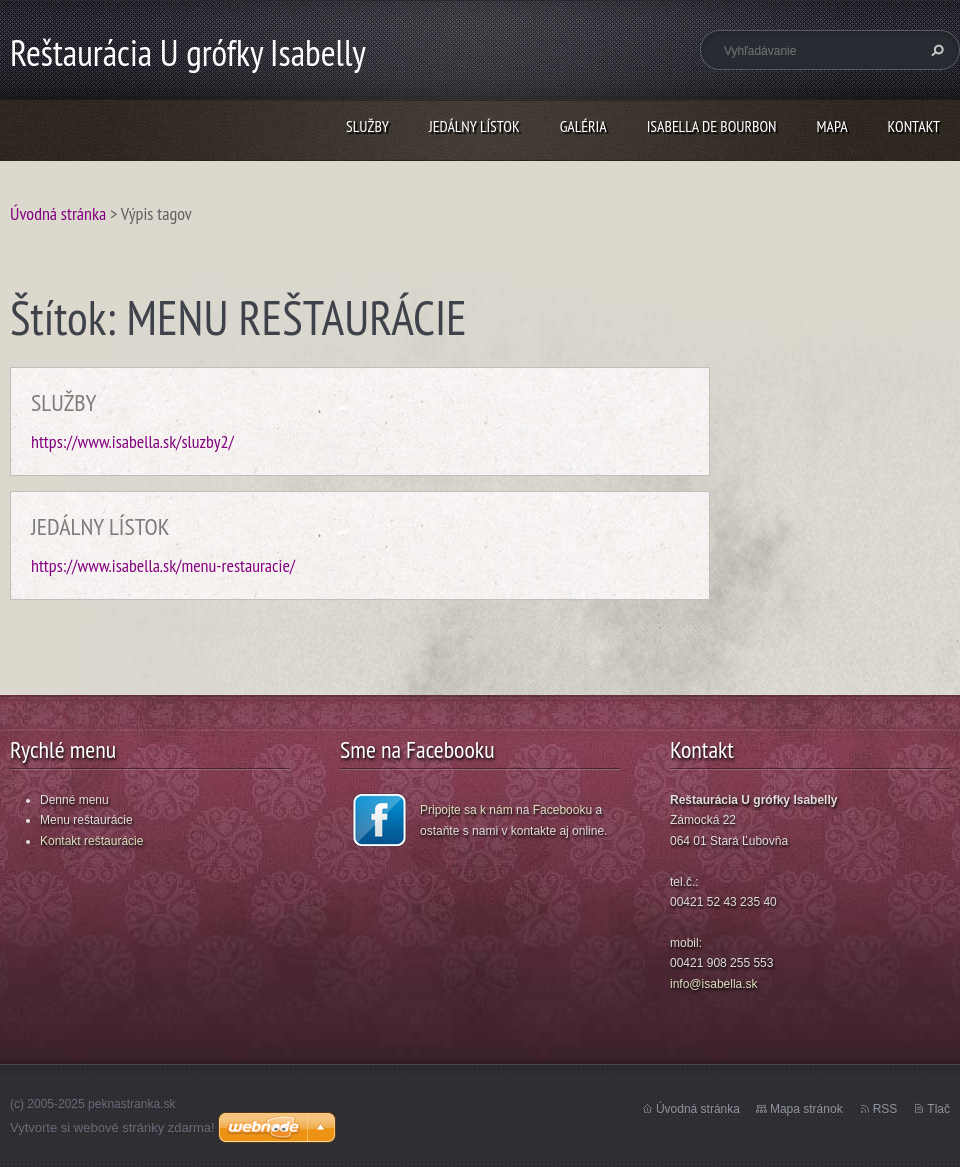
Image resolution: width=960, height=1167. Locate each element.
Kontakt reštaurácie (91, 841)
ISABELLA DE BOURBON (712, 126)
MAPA (832, 126)
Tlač (938, 1109)
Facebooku (562, 810)
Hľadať (935, 50)
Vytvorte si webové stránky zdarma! (112, 1127)
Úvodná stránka (58, 213)
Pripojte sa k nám (466, 810)
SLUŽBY (367, 126)
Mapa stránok (806, 1109)
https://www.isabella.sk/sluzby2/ (132, 441)
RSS (885, 1109)
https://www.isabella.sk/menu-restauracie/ (163, 565)
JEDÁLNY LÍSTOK (474, 126)
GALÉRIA (583, 126)
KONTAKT (914, 126)
